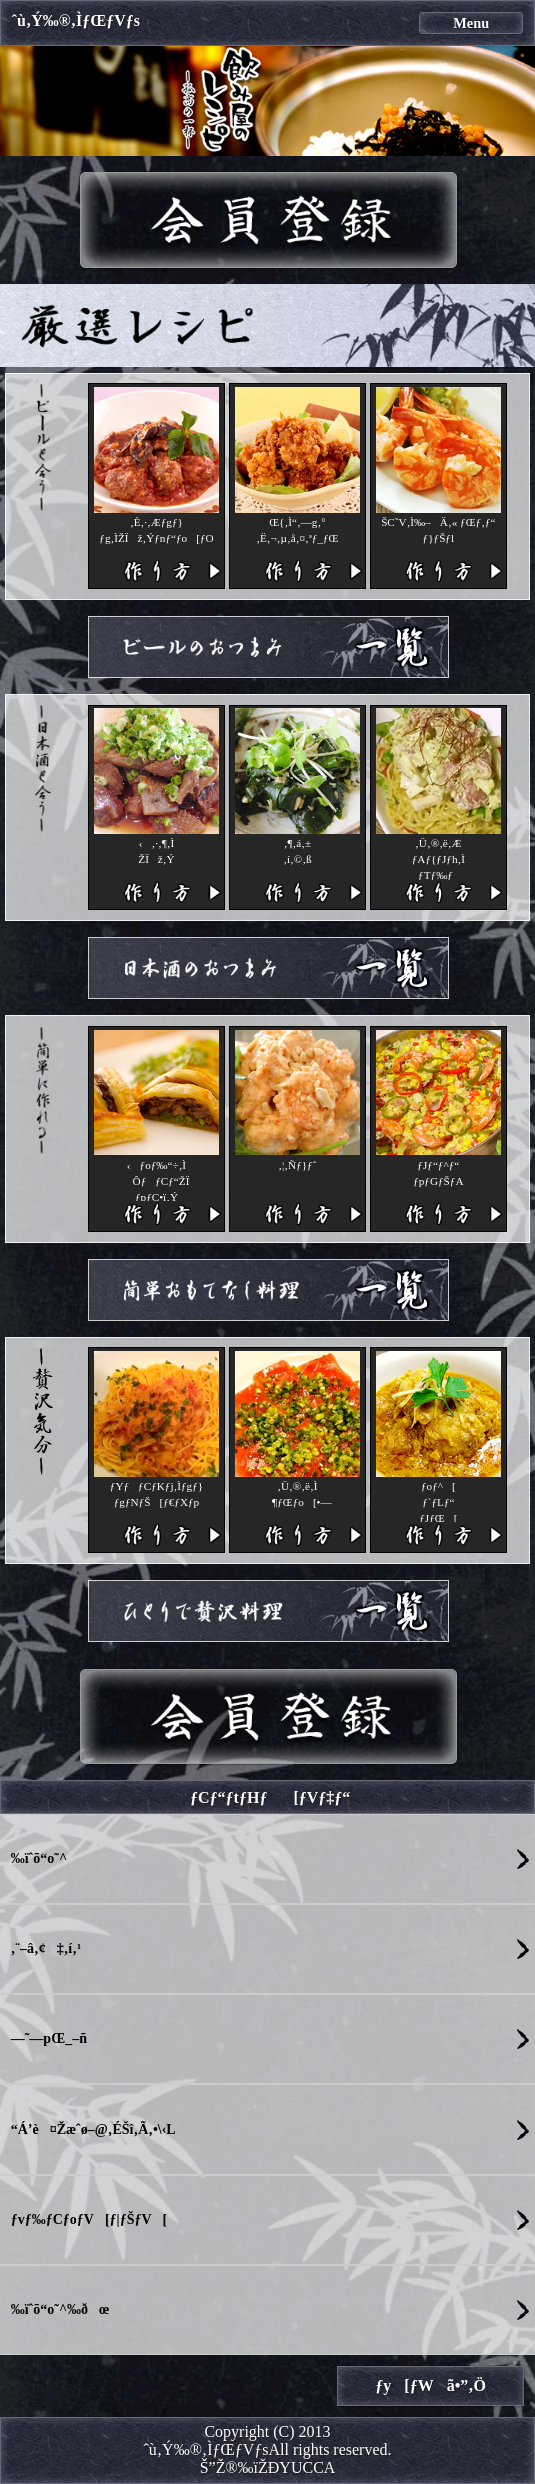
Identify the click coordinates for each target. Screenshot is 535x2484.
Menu (471, 23)
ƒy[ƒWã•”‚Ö (430, 2385)
